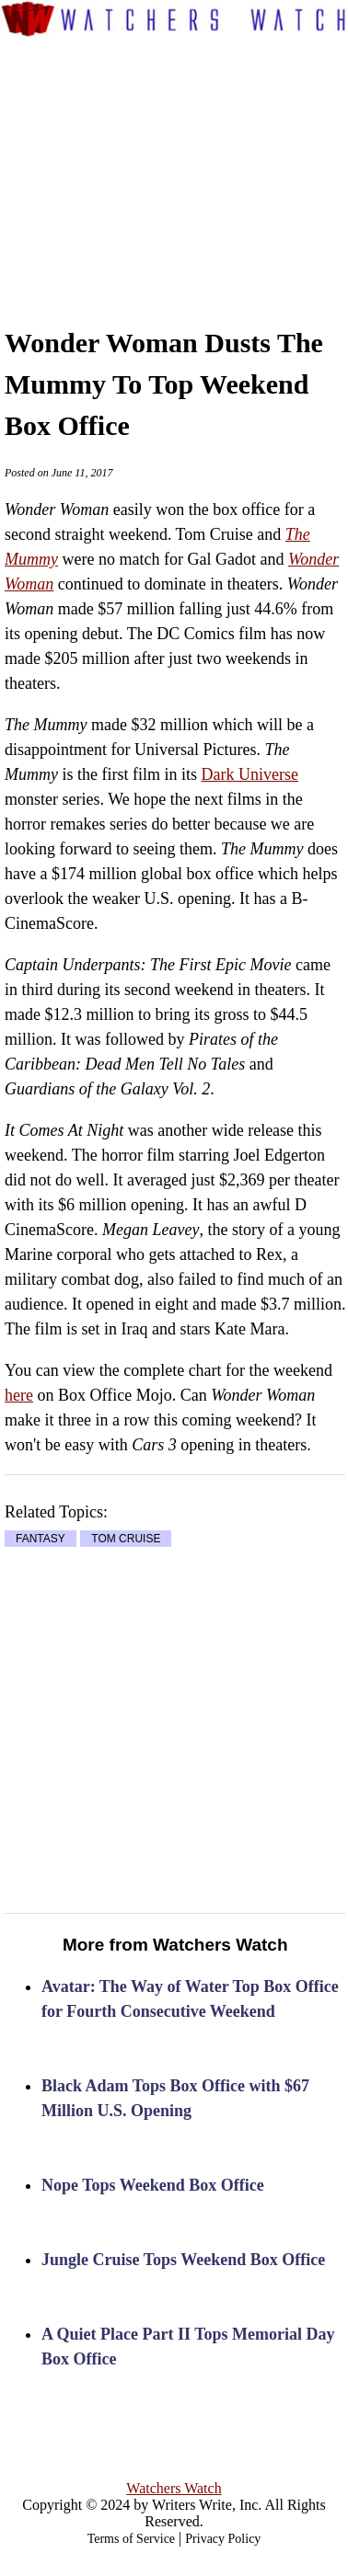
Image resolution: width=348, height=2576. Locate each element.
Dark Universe (249, 774)
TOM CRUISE (125, 1538)
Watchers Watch (173, 2488)
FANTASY (40, 1538)
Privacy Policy (223, 2539)
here (19, 1395)
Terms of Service (131, 2539)
